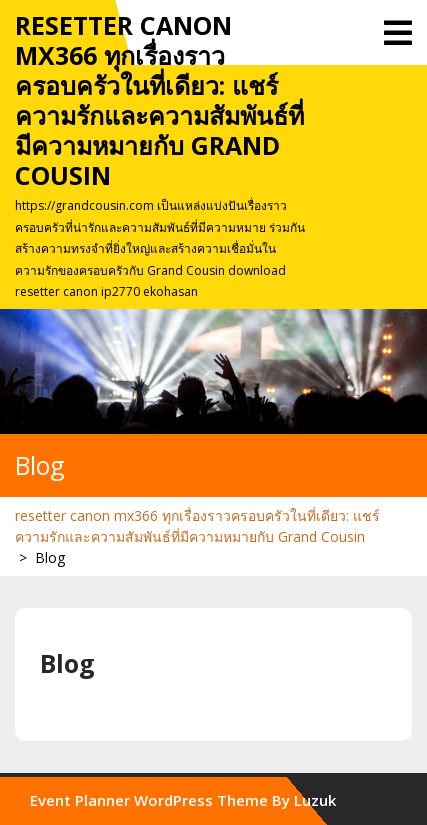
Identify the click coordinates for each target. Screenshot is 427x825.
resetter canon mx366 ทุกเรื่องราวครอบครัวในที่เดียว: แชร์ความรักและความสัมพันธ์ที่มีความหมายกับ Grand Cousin (159, 100)
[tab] (398, 33)
